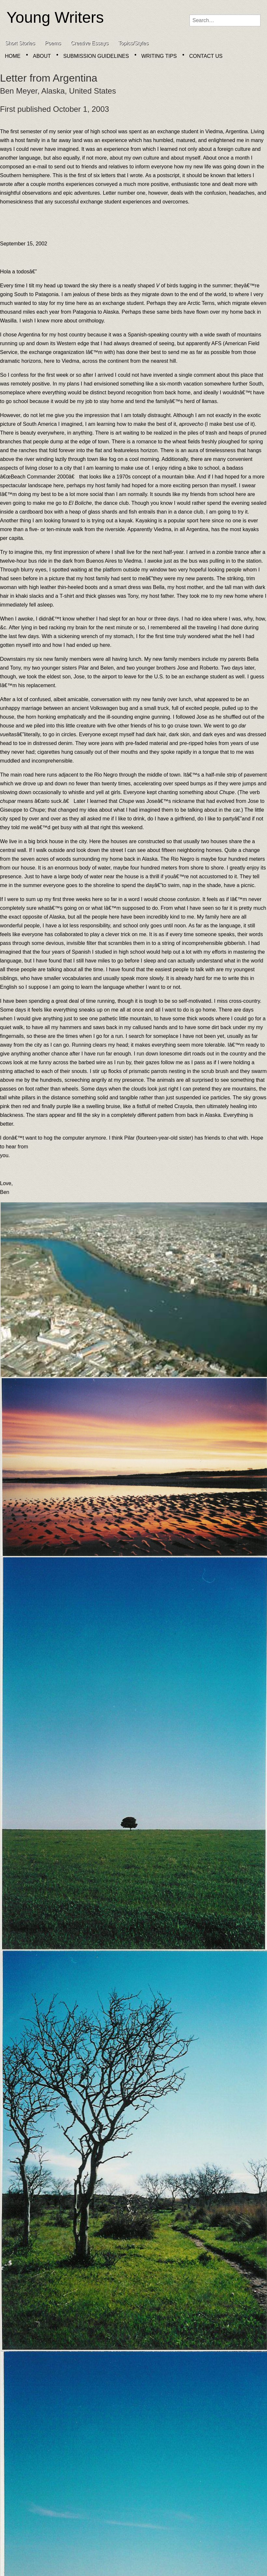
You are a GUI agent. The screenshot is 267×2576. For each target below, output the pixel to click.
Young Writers (55, 17)
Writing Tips (159, 56)
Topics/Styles (133, 43)
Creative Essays (89, 43)
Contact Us (206, 56)
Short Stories (20, 43)
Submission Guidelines (96, 56)
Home (13, 56)
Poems (53, 43)
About (42, 56)
